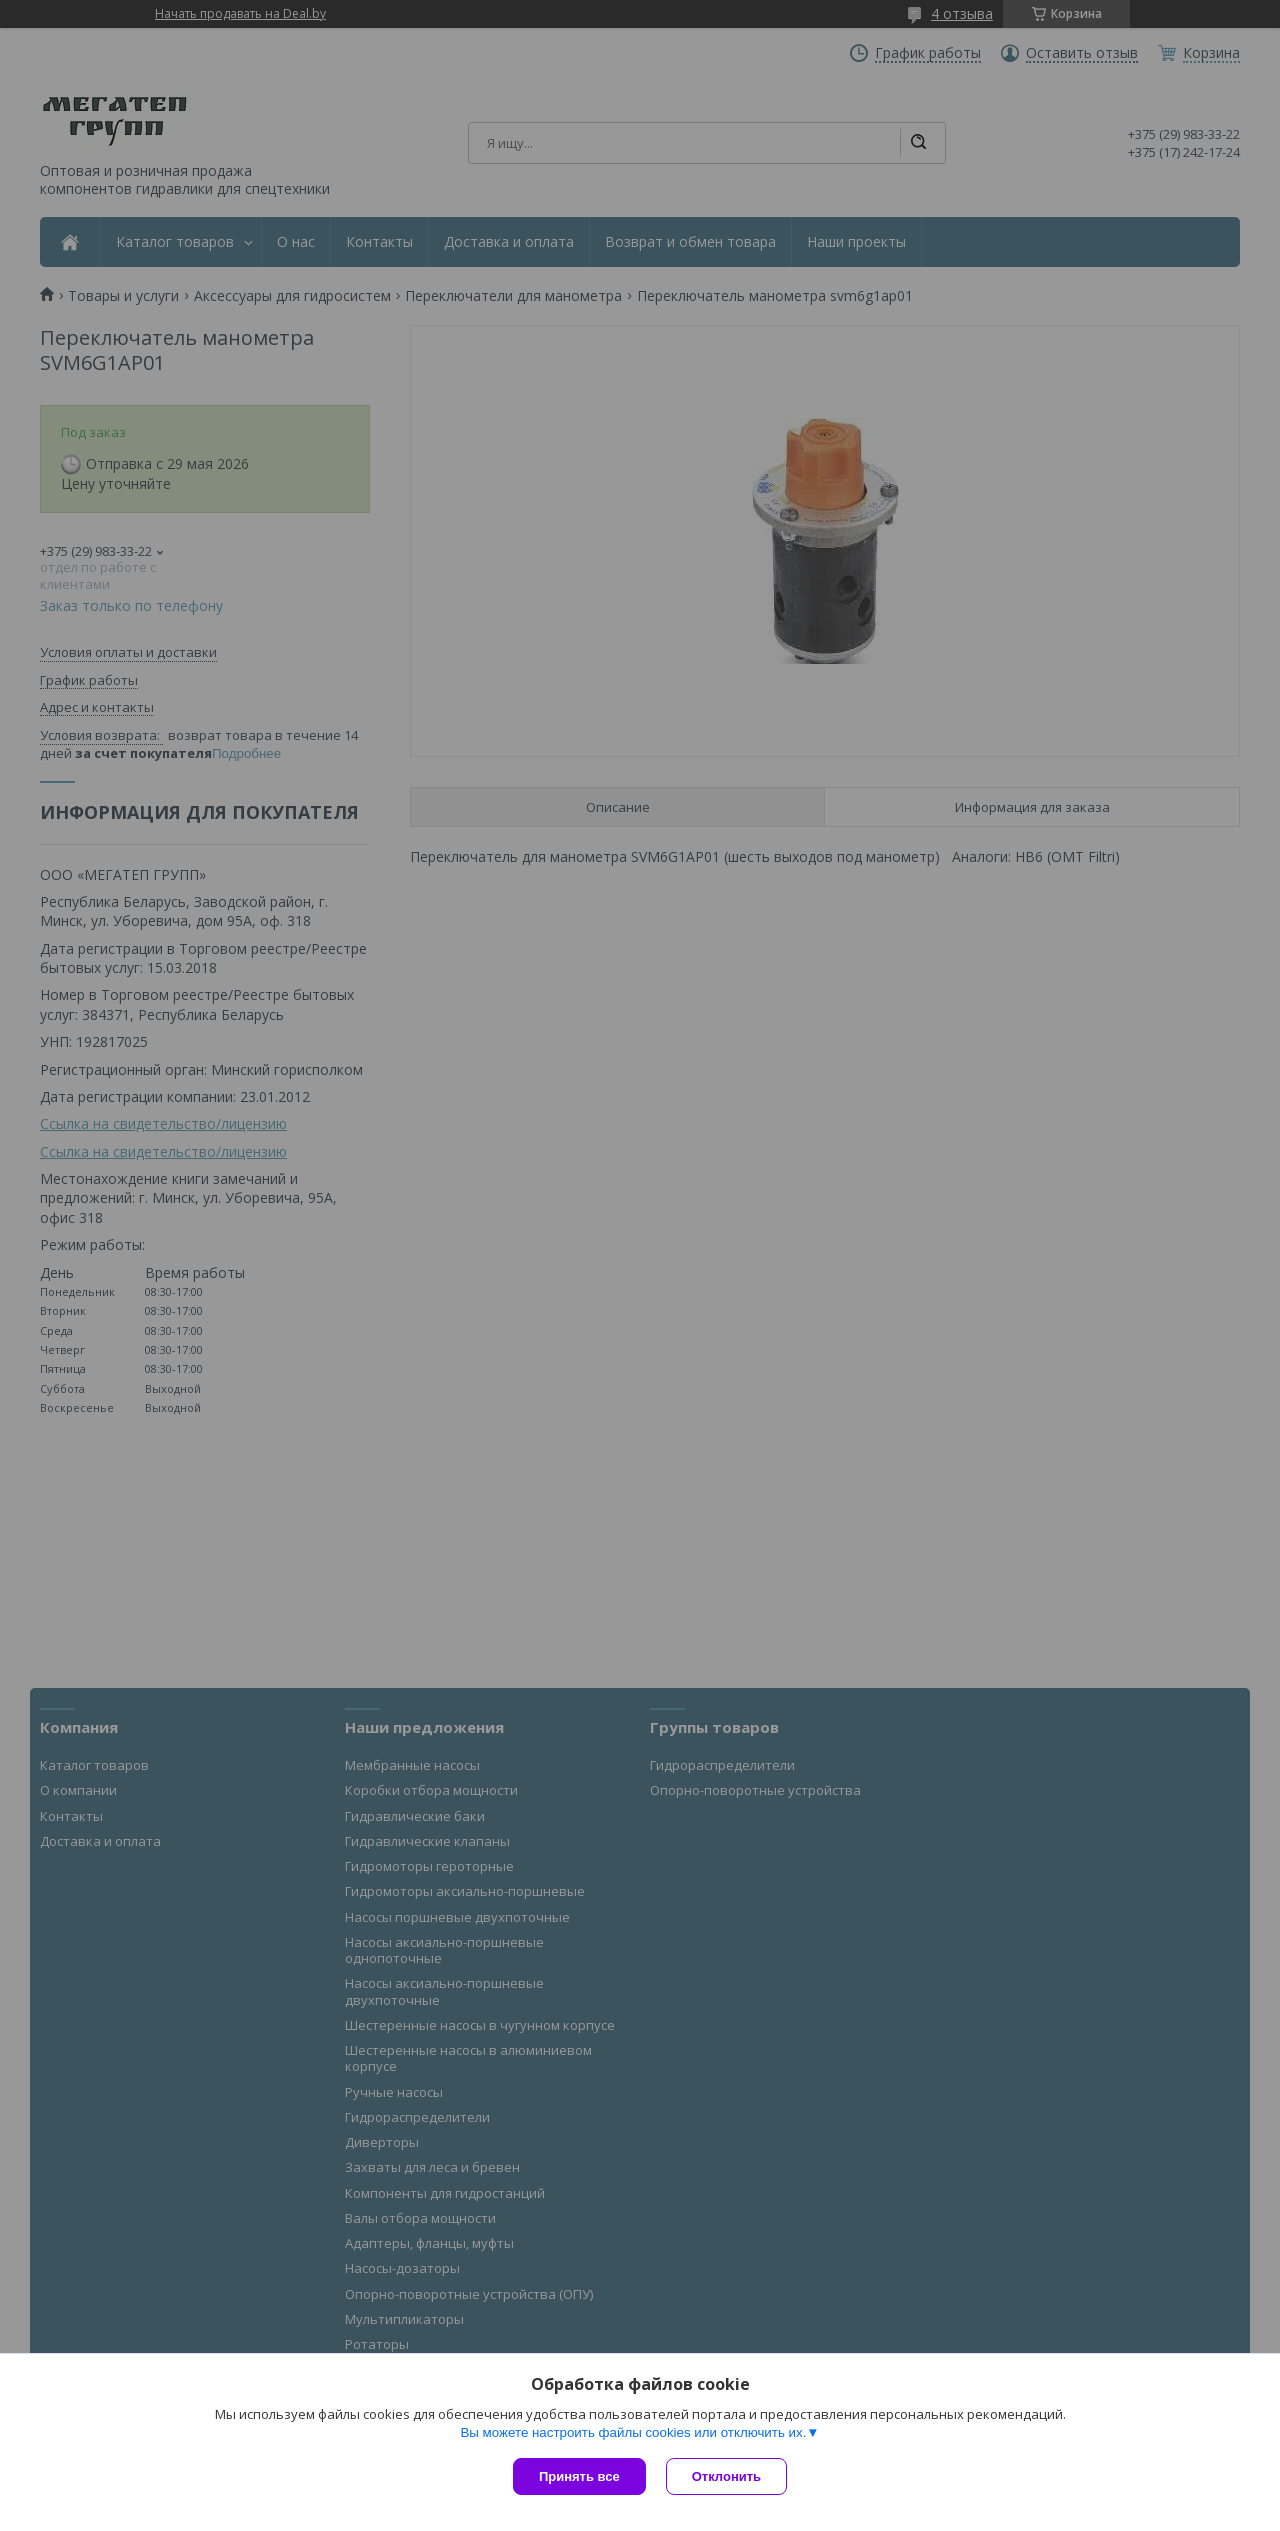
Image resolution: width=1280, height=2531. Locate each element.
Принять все (579, 2476)
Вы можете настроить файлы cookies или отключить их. (633, 2432)
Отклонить (726, 2476)
